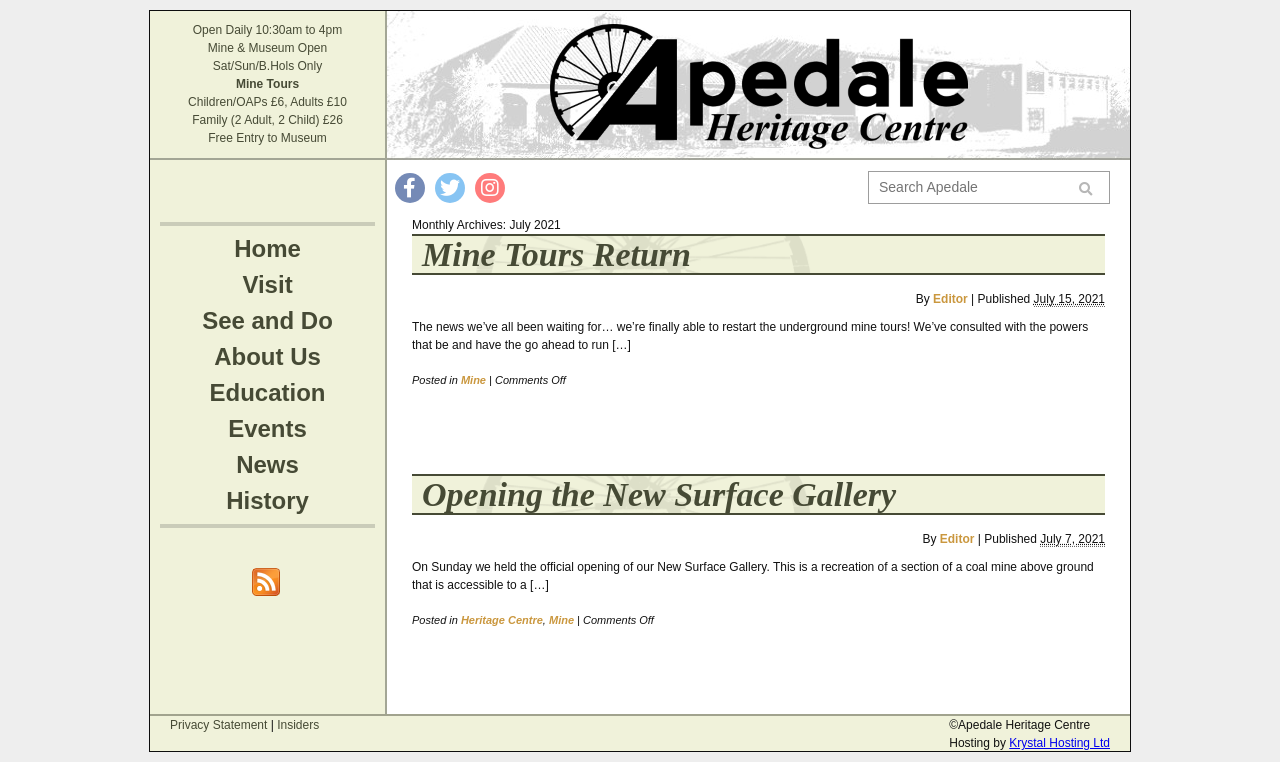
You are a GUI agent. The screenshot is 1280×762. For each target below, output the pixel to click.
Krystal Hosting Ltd (1059, 743)
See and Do (267, 320)
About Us (267, 356)
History (267, 500)
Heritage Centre (502, 620)
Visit (267, 284)
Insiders (298, 725)
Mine (473, 380)
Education (267, 392)
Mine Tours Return (556, 254)
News (267, 464)
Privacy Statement (218, 725)
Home (267, 248)
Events (267, 428)
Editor (950, 299)
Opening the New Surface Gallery (659, 494)
